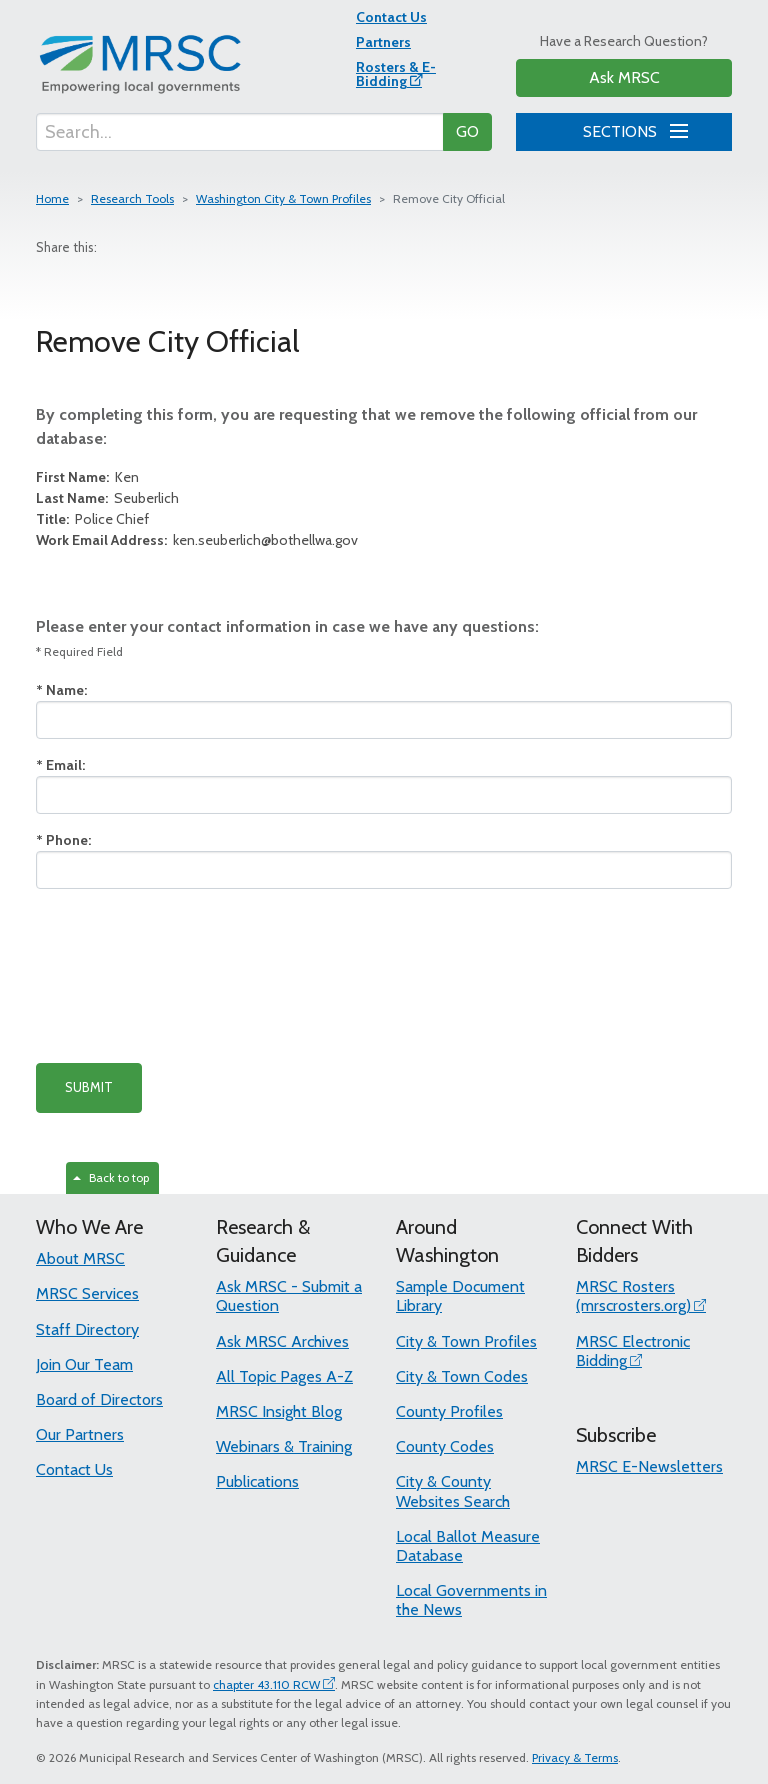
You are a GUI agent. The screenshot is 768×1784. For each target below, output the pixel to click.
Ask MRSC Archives (282, 1341)
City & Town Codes (462, 1376)
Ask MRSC (624, 77)
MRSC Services (87, 1293)
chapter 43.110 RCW (266, 1684)
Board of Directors (99, 1399)
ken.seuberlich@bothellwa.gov (197, 540)
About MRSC (80, 1258)
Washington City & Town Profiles (283, 198)
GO (467, 131)
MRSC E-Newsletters (649, 1466)
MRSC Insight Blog (279, 1411)
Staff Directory (87, 1329)
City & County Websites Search (453, 1491)
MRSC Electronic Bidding (633, 1351)
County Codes (445, 1446)
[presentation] (188, 976)
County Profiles (449, 1411)
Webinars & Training (284, 1446)
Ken (87, 477)
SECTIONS (632, 129)
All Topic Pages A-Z (284, 1376)
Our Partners (80, 1434)
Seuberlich (107, 498)
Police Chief (92, 519)
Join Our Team (84, 1364)
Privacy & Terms (575, 1757)
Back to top (111, 1177)
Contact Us (391, 17)
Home (52, 198)
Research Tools (132, 198)
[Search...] (240, 132)
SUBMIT (89, 1087)
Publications (257, 1481)
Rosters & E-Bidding (396, 74)
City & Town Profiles (466, 1341)
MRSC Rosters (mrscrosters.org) (633, 1296)
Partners (383, 42)
